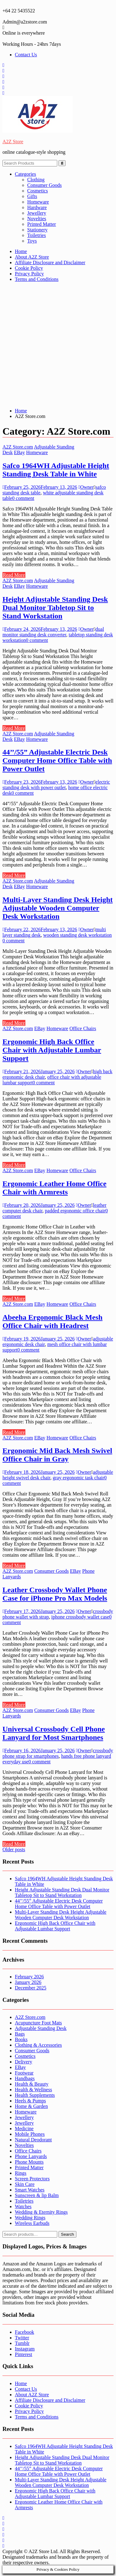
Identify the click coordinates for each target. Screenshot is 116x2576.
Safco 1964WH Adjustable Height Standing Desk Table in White (55, 470)
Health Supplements (35, 2095)
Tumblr (22, 2343)
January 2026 (28, 1982)
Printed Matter (41, 224)
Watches (23, 2206)
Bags (20, 2033)
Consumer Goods (44, 185)
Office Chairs (82, 1028)
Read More (14, 575)
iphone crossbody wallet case (80, 1616)
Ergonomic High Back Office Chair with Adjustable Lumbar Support (51, 1050)
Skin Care (25, 2184)
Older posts (13, 1849)
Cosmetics (37, 190)
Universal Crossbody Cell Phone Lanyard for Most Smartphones (53, 1733)
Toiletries (36, 235)
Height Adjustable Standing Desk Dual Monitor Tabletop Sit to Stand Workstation (55, 607)
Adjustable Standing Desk (41, 2028)
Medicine (24, 2128)
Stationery (37, 229)
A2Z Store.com (17, 446)
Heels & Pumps (30, 2100)
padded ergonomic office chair (75, 1210)
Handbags (25, 2078)
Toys (32, 240)
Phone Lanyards (31, 2156)
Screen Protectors (32, 2178)
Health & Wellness (33, 2089)
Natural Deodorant (33, 2139)
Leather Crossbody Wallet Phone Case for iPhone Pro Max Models (54, 1594)
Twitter (22, 2337)
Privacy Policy (29, 273)
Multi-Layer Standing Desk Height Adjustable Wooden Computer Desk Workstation (57, 908)
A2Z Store (12, 141)
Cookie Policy (29, 268)
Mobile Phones (30, 2134)
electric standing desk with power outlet (56, 784)
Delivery (23, 2061)
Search (67, 2234)
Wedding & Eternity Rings (41, 2212)
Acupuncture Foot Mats (38, 2022)
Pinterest (23, 2354)
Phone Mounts (29, 2162)
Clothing (36, 179)
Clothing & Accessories (38, 2045)
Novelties (36, 218)
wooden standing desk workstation (77, 935)
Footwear (24, 2072)
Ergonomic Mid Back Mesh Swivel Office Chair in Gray (57, 1455)
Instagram (25, 2348)
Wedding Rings (30, 2217)
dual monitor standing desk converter (53, 631)
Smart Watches (30, 2189)
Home (21, 251)
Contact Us (26, 54)
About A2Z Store (32, 257)
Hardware (37, 207)
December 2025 (30, 1987)
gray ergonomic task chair (78, 1477)
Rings (20, 2173)
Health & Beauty (31, 2084)
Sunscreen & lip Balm (37, 2195)
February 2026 (29, 1976)
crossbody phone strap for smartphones (57, 1753)
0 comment (23, 498)
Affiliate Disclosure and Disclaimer (50, 262)
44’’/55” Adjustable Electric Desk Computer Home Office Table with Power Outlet (57, 760)
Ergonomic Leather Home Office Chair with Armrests (54, 1188)
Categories (25, 174)
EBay (19, 452)
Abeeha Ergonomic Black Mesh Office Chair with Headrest (52, 1321)
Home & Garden (31, 2106)
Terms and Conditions (36, 279)
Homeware (38, 201)
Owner (85, 487)
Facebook (24, 2332)
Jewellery (36, 213)
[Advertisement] (58, 345)
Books (21, 2039)
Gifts (32, 196)
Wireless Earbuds (32, 2223)
